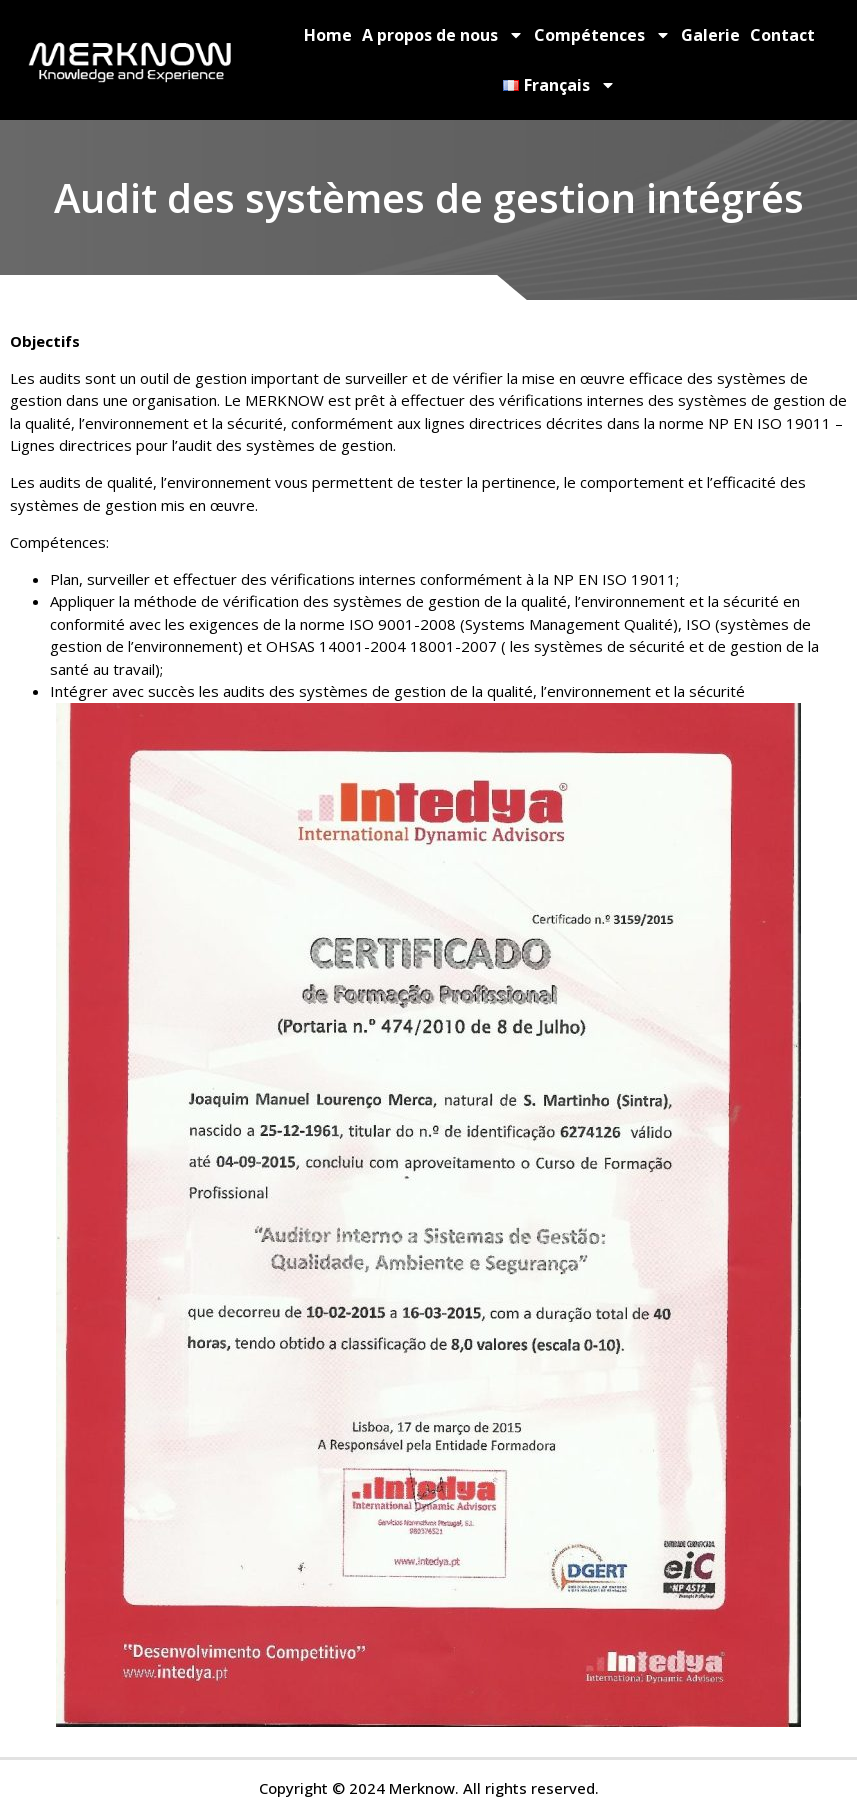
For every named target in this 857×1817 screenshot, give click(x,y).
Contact (782, 35)
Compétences (602, 35)
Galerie (710, 35)
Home (328, 35)
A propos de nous (443, 35)
